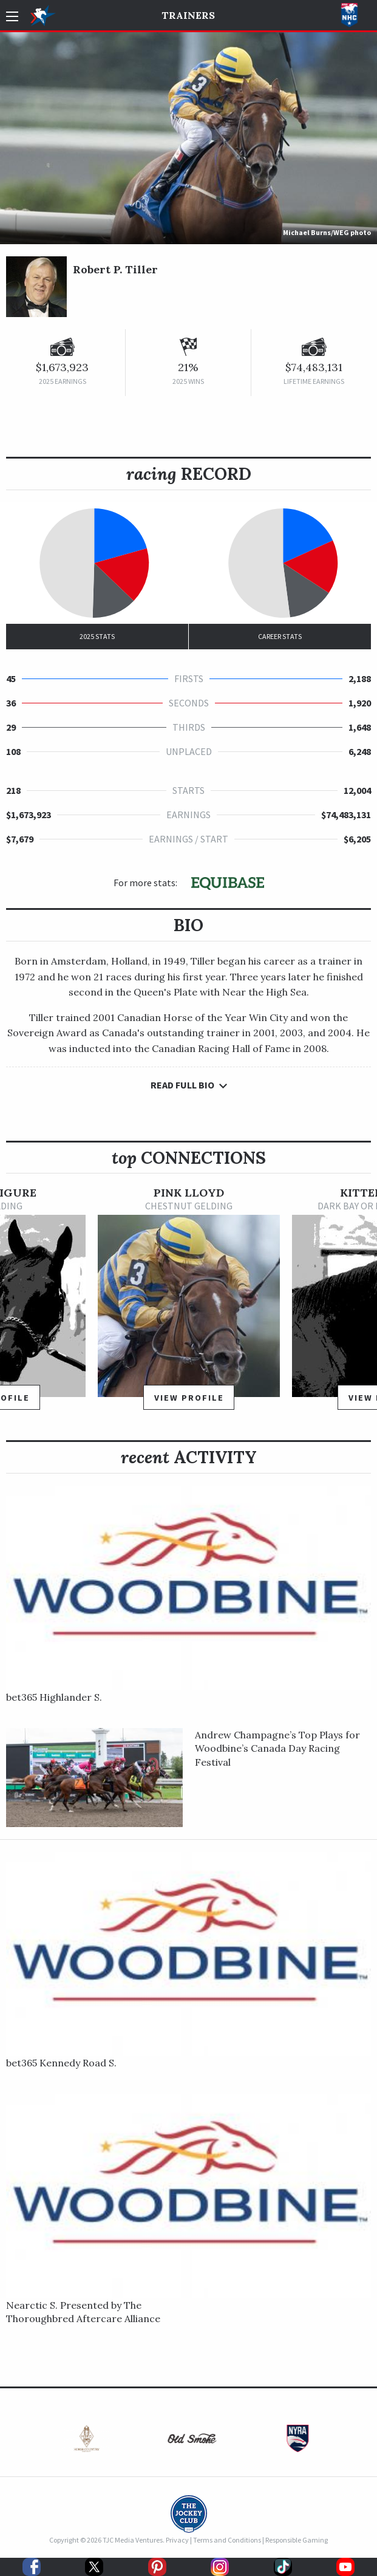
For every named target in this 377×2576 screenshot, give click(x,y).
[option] (189, 1304)
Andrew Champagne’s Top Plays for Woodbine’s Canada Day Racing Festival (277, 1748)
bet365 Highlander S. (54, 1697)
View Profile (189, 1397)
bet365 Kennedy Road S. (61, 2063)
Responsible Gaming (296, 2539)
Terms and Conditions (227, 2539)
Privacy (177, 2539)
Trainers (188, 15)
